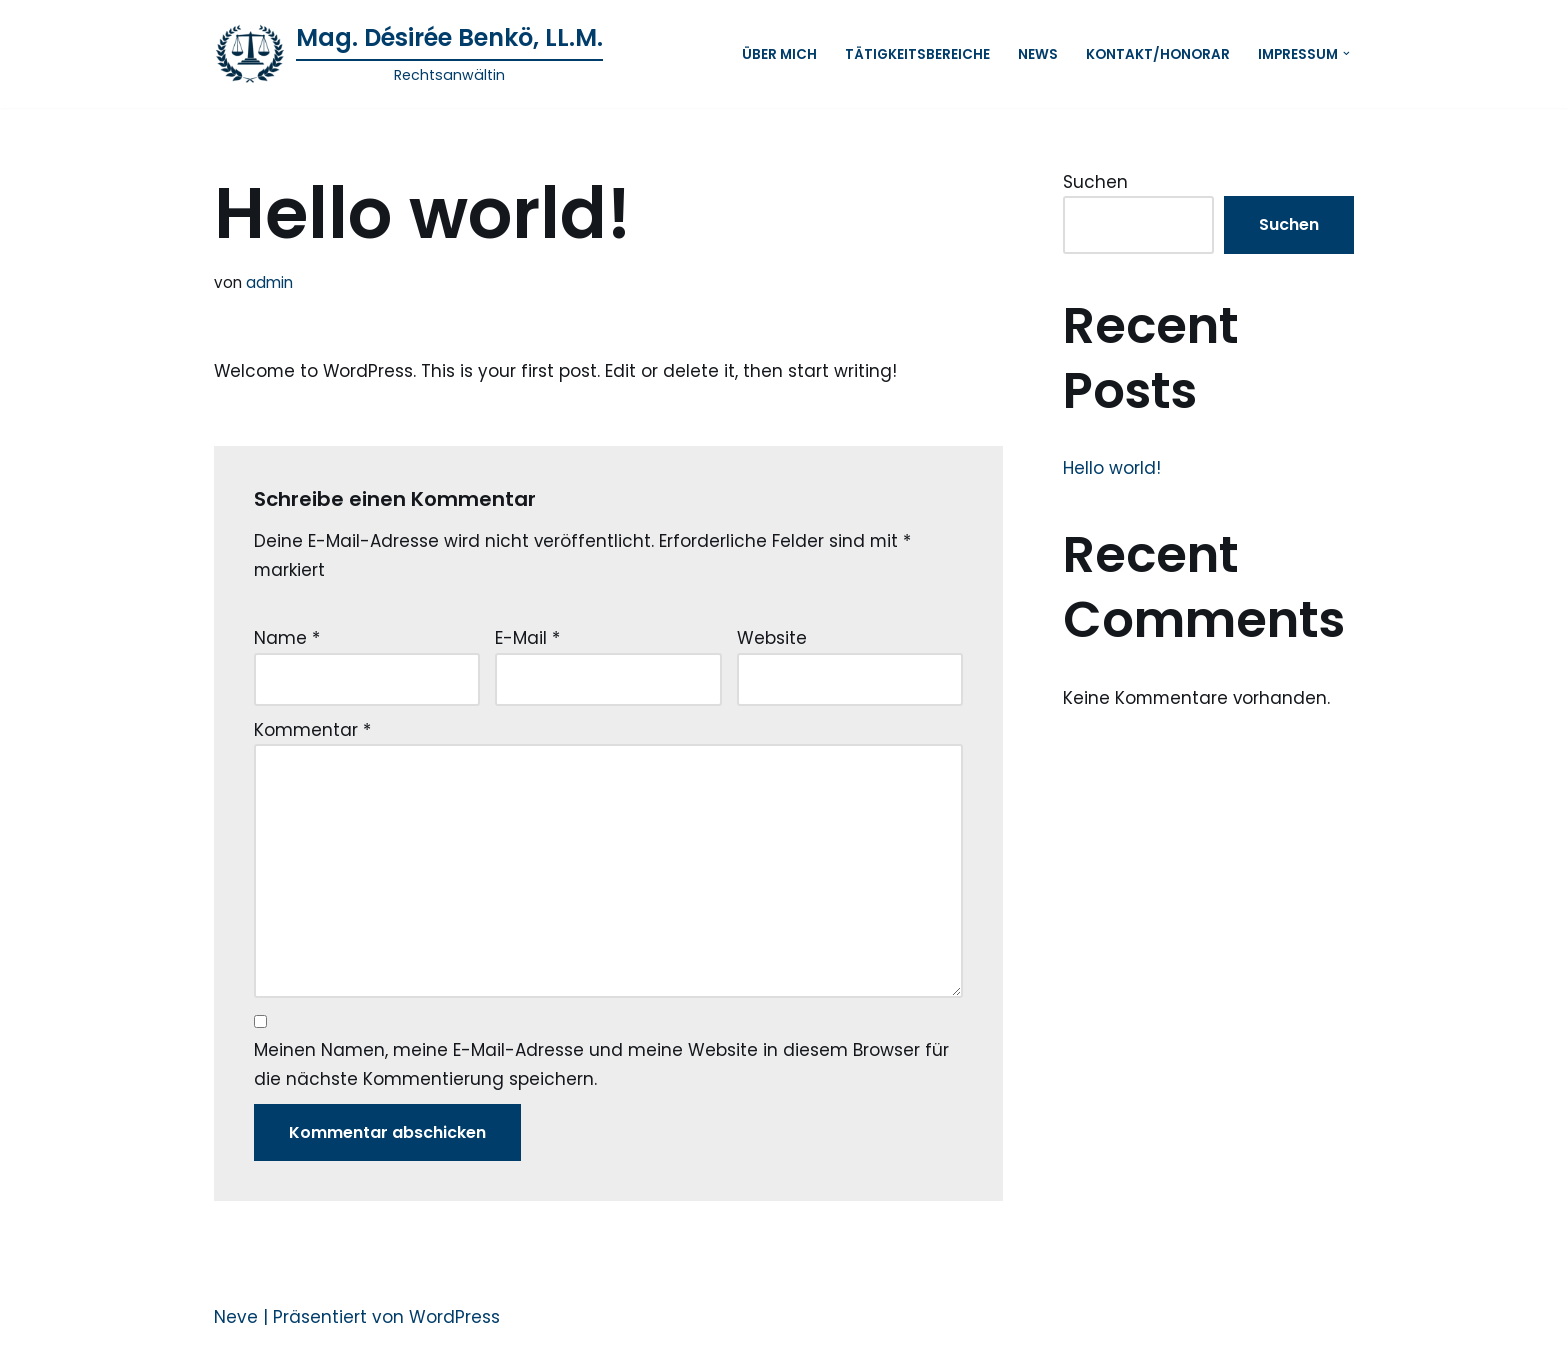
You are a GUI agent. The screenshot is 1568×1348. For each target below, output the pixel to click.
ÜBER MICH (779, 53)
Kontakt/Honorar (1158, 53)
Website (772, 639)
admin (269, 282)
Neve (236, 1321)
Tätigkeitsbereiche (917, 53)
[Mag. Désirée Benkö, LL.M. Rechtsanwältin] (408, 54)
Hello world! (1112, 468)
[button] (1346, 53)
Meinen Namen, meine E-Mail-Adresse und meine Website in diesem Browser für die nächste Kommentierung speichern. (601, 1068)
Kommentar (312, 731)
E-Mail (527, 639)
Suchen (1095, 182)
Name (287, 639)
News (1038, 53)
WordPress (454, 1321)
